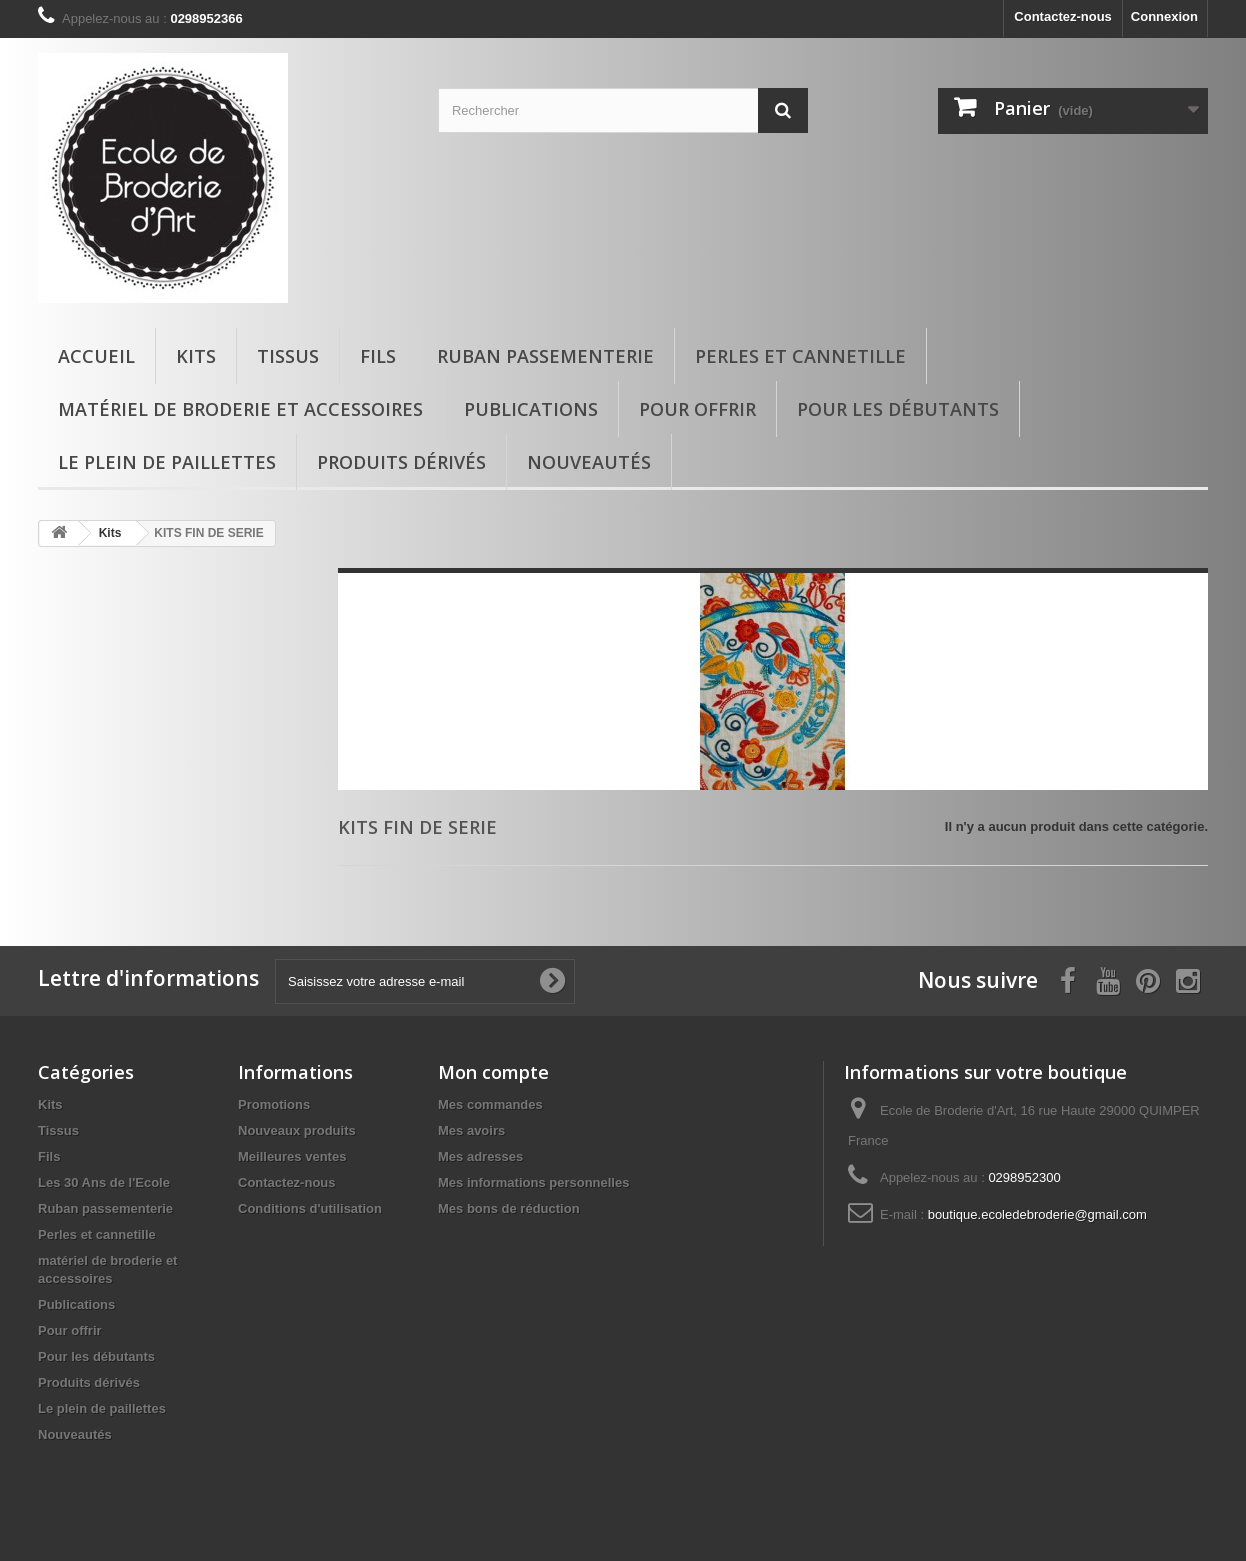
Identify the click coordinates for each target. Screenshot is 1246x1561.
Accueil (96, 356)
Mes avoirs (471, 1130)
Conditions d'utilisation (310, 1208)
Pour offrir (697, 409)
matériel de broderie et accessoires (240, 409)
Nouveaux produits (297, 1130)
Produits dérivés (401, 462)
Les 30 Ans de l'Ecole (104, 1182)
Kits (196, 356)
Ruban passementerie (545, 356)
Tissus (288, 356)
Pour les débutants (898, 409)
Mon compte (493, 1072)
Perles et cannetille (800, 356)
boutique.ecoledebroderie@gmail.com (1037, 1214)
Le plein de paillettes (167, 462)
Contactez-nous (1063, 16)
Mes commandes (490, 1104)
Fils (378, 356)
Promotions (274, 1104)
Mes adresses (480, 1156)
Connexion (1164, 16)
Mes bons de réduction (509, 1208)
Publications (531, 409)
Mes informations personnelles (533, 1182)
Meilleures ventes (292, 1156)
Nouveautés (589, 462)
